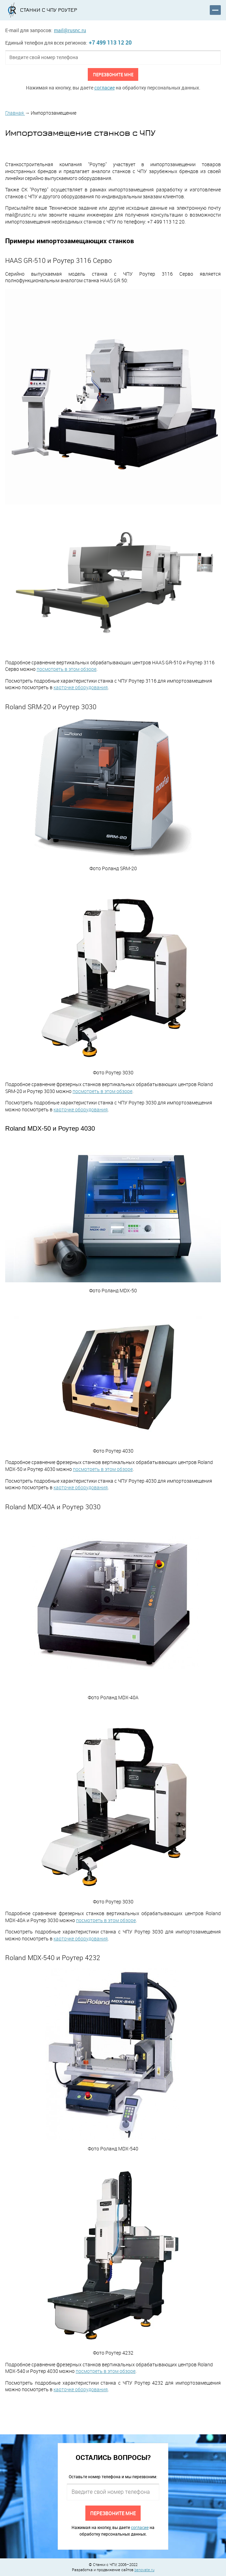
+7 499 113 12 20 (110, 42)
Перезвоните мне (113, 74)
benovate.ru (144, 2569)
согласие (104, 87)
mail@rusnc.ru (70, 30)
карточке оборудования (81, 687)
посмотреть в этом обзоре (66, 669)
